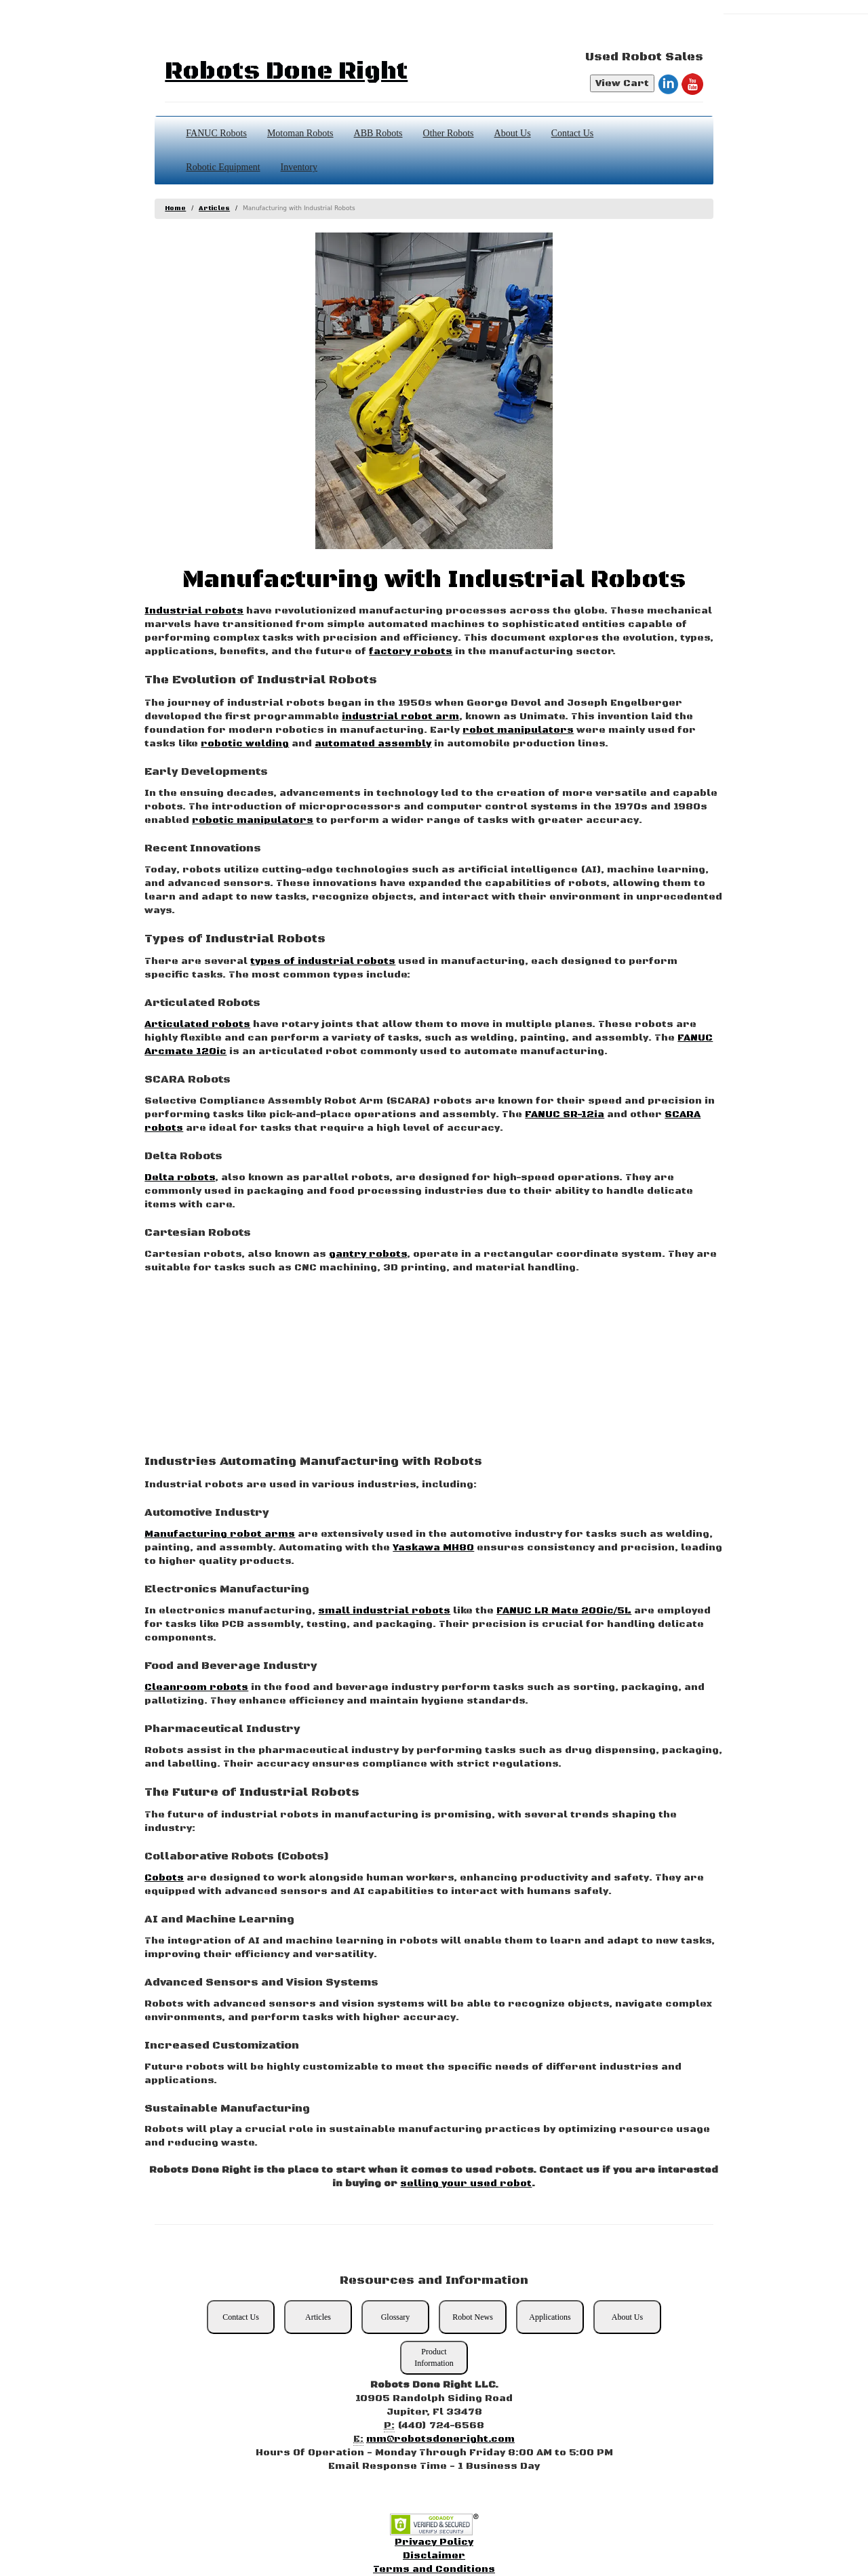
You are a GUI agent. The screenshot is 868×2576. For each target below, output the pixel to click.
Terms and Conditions (434, 2569)
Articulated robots (197, 1024)
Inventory (299, 167)
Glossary (395, 2317)
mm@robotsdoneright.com (440, 2439)
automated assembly (373, 744)
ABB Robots (378, 133)
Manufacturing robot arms (219, 1534)
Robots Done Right (286, 71)
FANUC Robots (216, 133)
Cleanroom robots (196, 1687)
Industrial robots (193, 611)
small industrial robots (384, 1611)
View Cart (622, 83)
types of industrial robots (322, 961)
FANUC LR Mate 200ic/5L (563, 1611)
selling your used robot (466, 2183)
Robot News (472, 2317)
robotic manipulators (252, 820)
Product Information (433, 2357)
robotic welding (245, 744)
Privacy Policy (434, 2542)
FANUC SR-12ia (564, 1114)
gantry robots (368, 1254)
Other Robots (448, 133)
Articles (214, 208)
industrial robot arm (400, 716)
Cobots (164, 1878)
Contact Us (572, 133)
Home (175, 208)
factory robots (410, 651)
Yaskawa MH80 (433, 1548)
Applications (549, 2317)
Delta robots (179, 1177)
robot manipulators (518, 730)
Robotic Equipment (223, 167)
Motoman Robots (300, 133)
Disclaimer (434, 2556)
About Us (512, 133)
